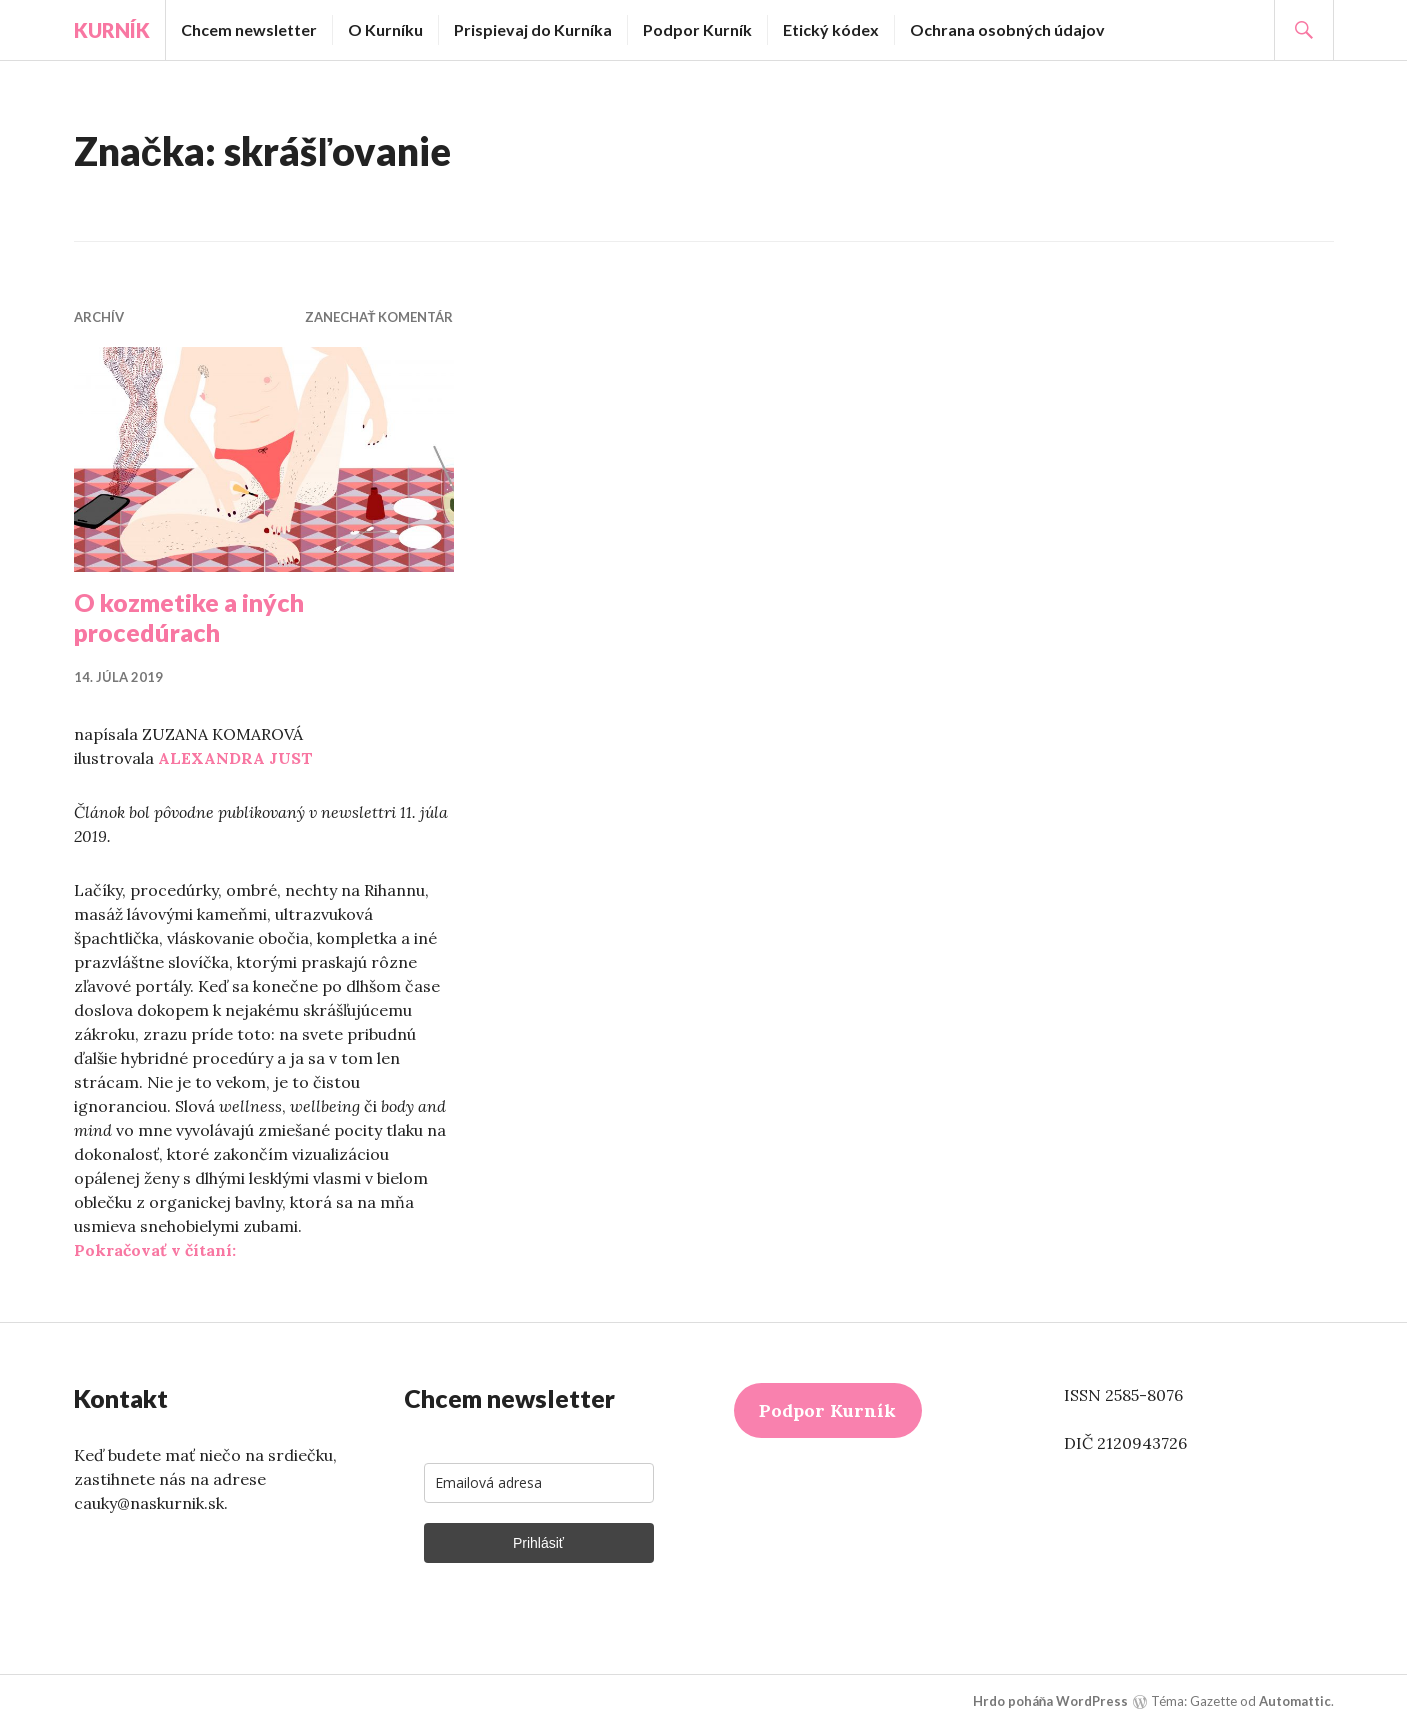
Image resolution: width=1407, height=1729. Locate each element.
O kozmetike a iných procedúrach (189, 617)
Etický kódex (831, 29)
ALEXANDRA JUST (235, 758)
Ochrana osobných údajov (1007, 29)
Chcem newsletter (249, 29)
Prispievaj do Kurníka (533, 29)
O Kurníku (385, 29)
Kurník (112, 30)
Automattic (1295, 1701)
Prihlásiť (538, 1543)
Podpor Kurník (697, 29)
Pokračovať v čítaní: (155, 1250)
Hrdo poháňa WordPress (1051, 1701)
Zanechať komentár (379, 317)
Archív (99, 317)
